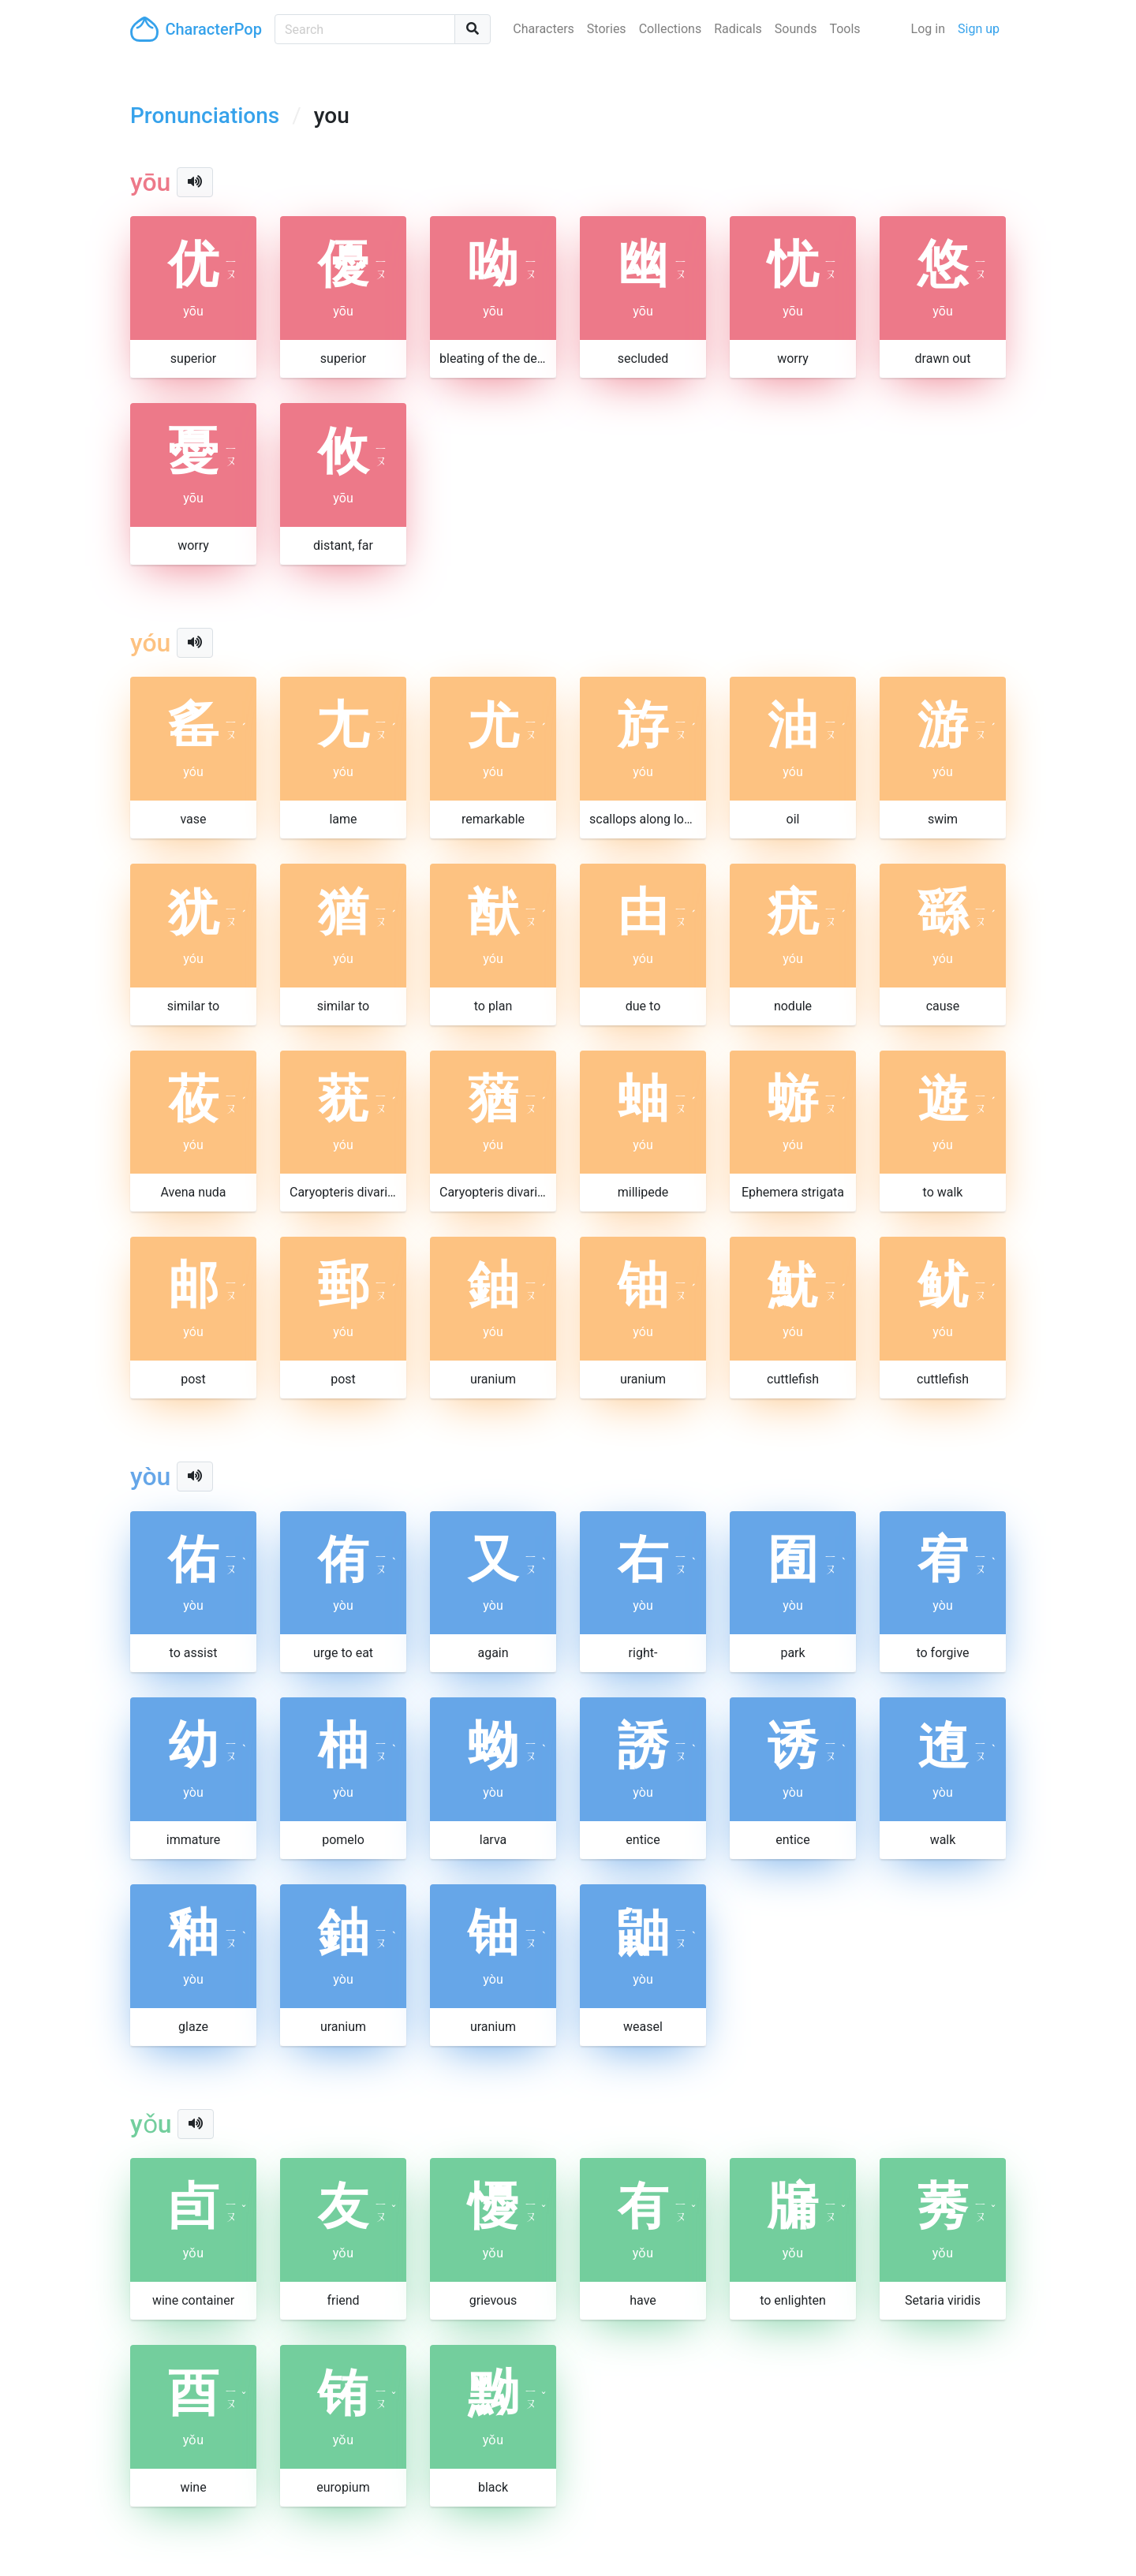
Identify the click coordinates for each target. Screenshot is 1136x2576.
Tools (844, 28)
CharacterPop (196, 29)
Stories (606, 28)
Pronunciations (204, 116)
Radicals (738, 28)
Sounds (796, 28)
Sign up (979, 28)
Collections (670, 28)
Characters (543, 28)
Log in (928, 28)
